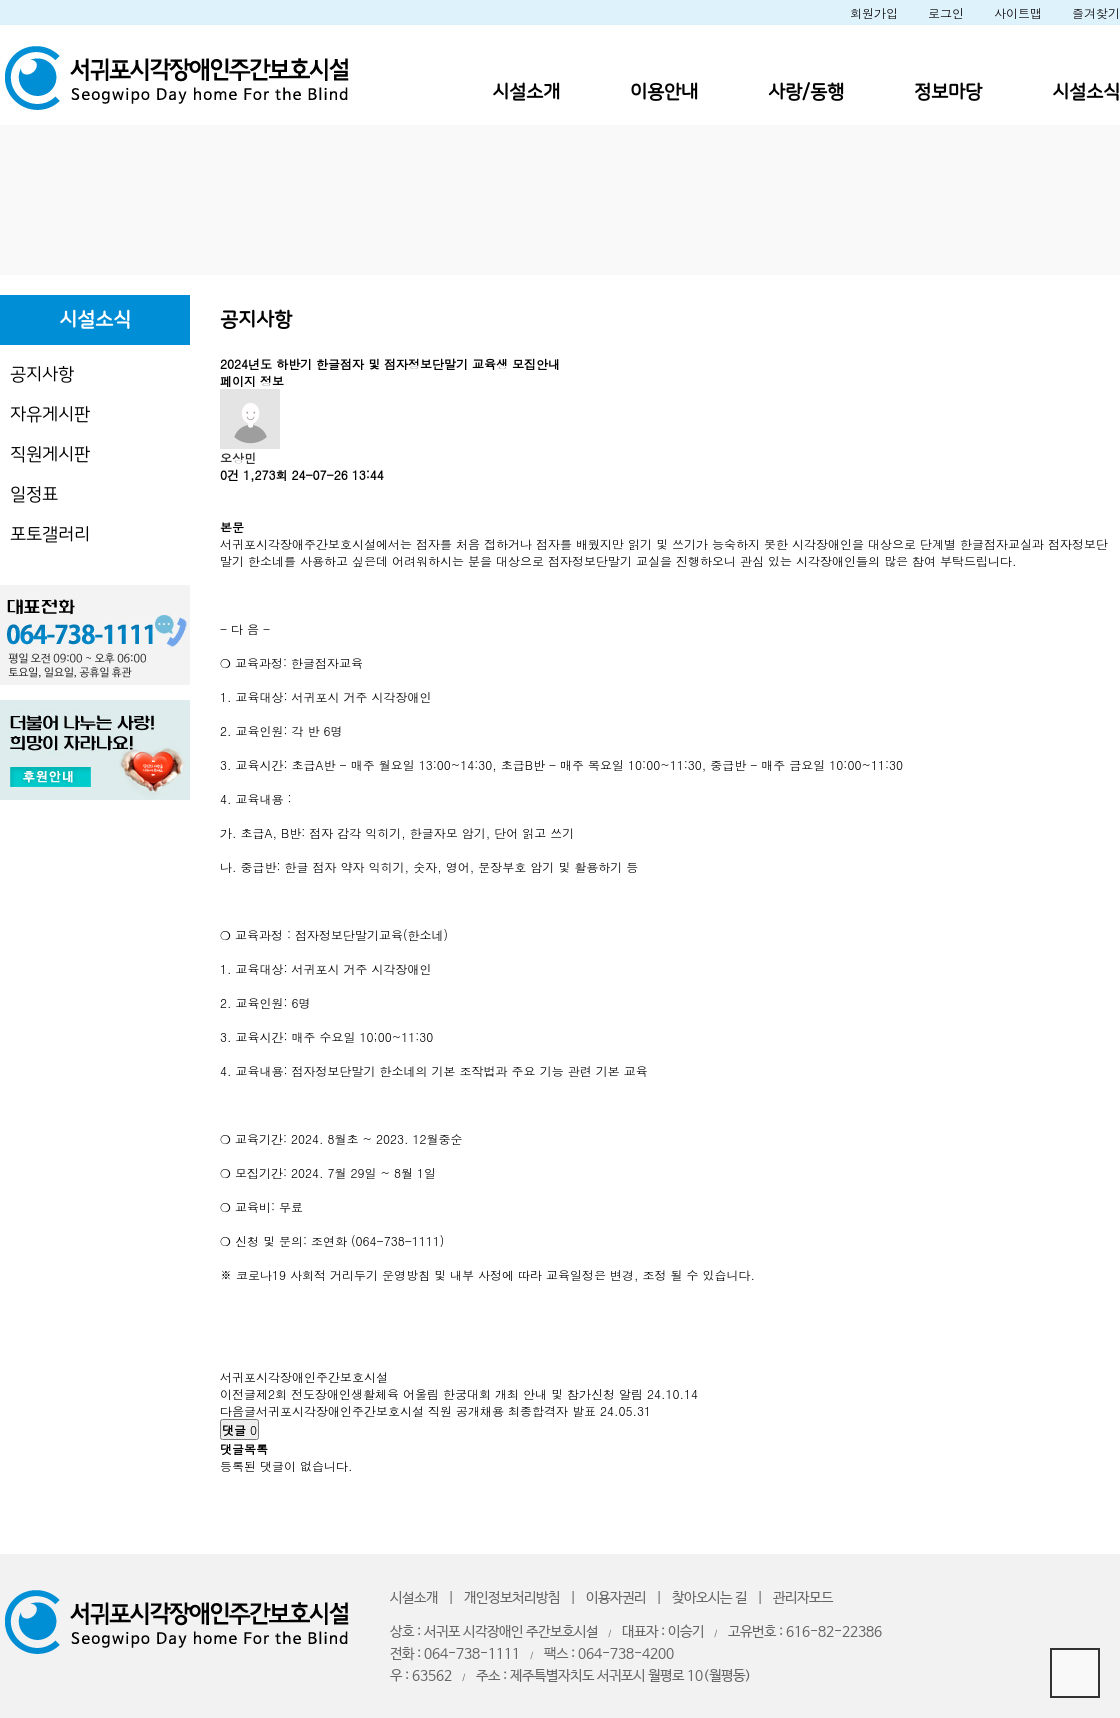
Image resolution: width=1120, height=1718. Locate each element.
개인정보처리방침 (512, 1598)
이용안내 (664, 92)
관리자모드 (803, 1598)
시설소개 (526, 92)
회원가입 (874, 12)
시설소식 (1086, 92)
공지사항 (42, 374)
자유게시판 (50, 414)
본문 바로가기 (0, 0)
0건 (229, 474)
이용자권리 (616, 1598)
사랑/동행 (806, 92)
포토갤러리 (50, 534)
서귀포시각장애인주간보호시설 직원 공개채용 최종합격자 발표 (426, 1410)
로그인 (946, 12)
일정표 (34, 494)
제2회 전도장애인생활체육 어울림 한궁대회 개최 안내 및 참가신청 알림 (449, 1393)
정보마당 (948, 92)
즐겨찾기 (1096, 12)
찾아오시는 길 (709, 1598)
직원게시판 (50, 454)
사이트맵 (1018, 12)
